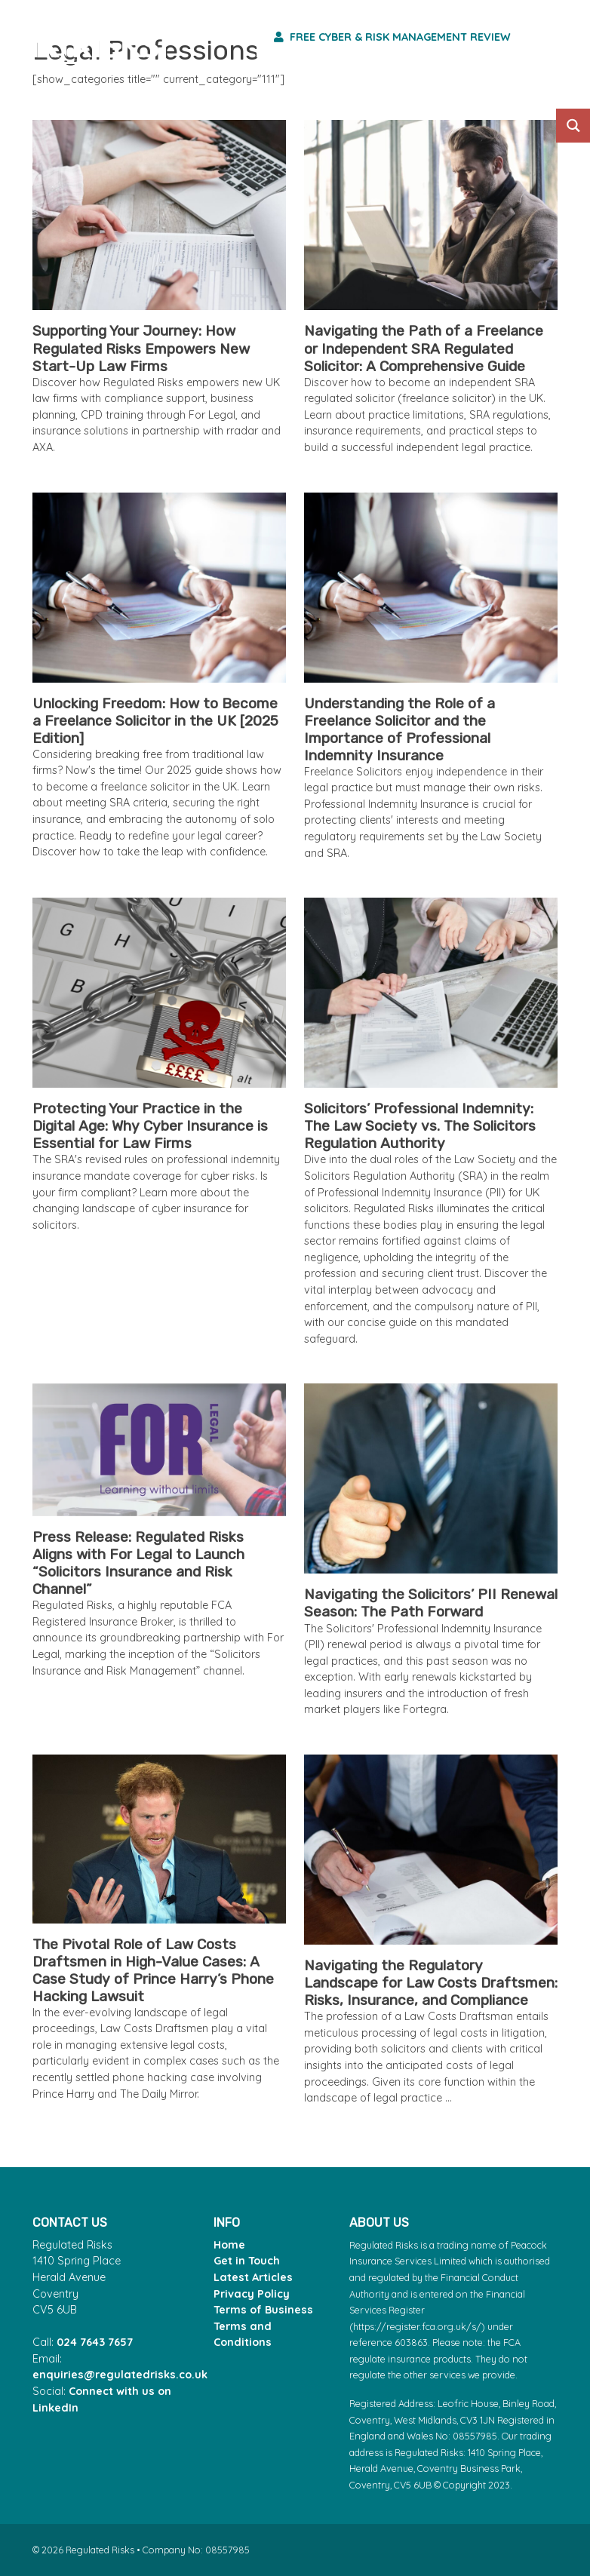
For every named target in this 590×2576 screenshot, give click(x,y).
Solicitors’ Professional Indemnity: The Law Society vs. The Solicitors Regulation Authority (420, 1126)
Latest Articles (253, 2277)
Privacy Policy (252, 2294)
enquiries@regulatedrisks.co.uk (119, 2374)
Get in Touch (247, 2260)
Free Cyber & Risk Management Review (392, 37)
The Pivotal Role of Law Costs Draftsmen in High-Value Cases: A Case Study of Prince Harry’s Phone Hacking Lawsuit (153, 1970)
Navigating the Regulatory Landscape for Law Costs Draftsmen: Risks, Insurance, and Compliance (431, 1983)
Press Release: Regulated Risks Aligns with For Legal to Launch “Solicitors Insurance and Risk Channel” (138, 1563)
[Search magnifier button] (573, 126)
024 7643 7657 (95, 2342)
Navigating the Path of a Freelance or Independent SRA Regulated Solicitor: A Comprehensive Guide (423, 348)
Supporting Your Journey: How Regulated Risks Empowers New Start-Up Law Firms (141, 348)
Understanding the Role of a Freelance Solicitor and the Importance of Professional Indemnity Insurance (399, 729)
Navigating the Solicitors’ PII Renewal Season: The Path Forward (431, 1603)
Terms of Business (263, 2310)
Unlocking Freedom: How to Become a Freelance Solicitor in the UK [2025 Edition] (155, 721)
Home (229, 2245)
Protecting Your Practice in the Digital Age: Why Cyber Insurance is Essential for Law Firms (150, 1126)
